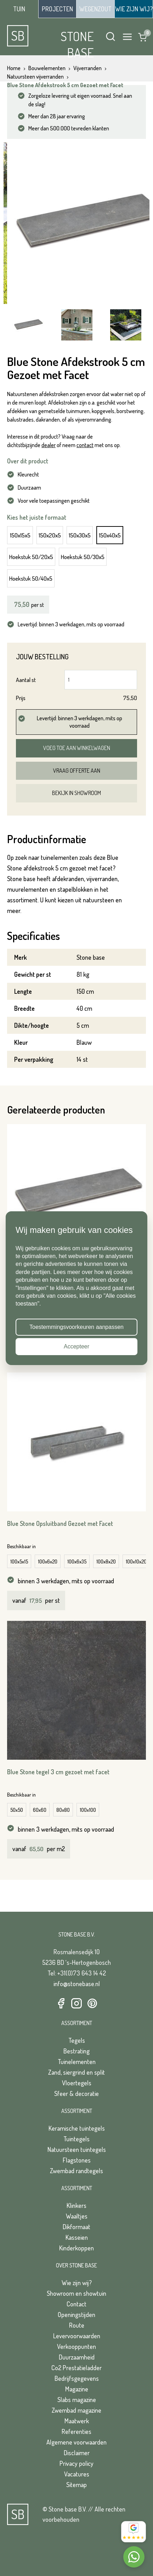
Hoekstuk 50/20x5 (31, 556)
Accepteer (76, 1346)
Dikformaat (76, 2227)
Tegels (76, 2040)
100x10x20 (136, 1561)
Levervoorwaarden (76, 2336)
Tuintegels (76, 2139)
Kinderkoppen (76, 2248)
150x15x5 (20, 535)
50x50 (16, 1810)
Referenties (76, 2431)
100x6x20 (47, 1561)
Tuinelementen (77, 2061)
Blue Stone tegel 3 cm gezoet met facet (58, 1772)
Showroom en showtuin (76, 2293)
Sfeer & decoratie (76, 2093)
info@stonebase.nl (76, 1984)
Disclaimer (77, 2453)
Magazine (76, 2389)
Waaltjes (76, 2216)
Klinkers (76, 2205)
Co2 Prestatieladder (76, 2368)
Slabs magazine (76, 2399)
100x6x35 (76, 1561)
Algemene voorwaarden (76, 2442)
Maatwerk (76, 2421)
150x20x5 (50, 535)
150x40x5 (110, 535)
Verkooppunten (76, 2346)
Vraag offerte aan (76, 770)
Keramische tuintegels (77, 2128)
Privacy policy (77, 2463)
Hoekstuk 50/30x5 (82, 556)
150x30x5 (80, 535)
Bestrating (76, 2051)
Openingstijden (76, 2314)
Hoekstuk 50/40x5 (30, 578)
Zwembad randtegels (76, 2171)
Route (76, 2325)
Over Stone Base (76, 2265)
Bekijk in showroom (76, 792)
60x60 (39, 1810)
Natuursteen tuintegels (76, 2149)
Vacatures (76, 2474)
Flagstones (77, 2160)
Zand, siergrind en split (76, 2072)
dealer (48, 445)
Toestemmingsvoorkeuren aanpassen (76, 1327)
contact (85, 445)
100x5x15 (19, 1561)
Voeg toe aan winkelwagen (76, 747)
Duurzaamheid (77, 2357)
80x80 (63, 1810)
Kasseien (77, 2237)
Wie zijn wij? (77, 2283)
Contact (76, 2304)
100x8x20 (106, 1561)
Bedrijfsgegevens (77, 2378)
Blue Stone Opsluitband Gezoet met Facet (60, 1523)
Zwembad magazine (76, 2410)
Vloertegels (76, 2083)
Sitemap (76, 2484)
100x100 (88, 1810)
